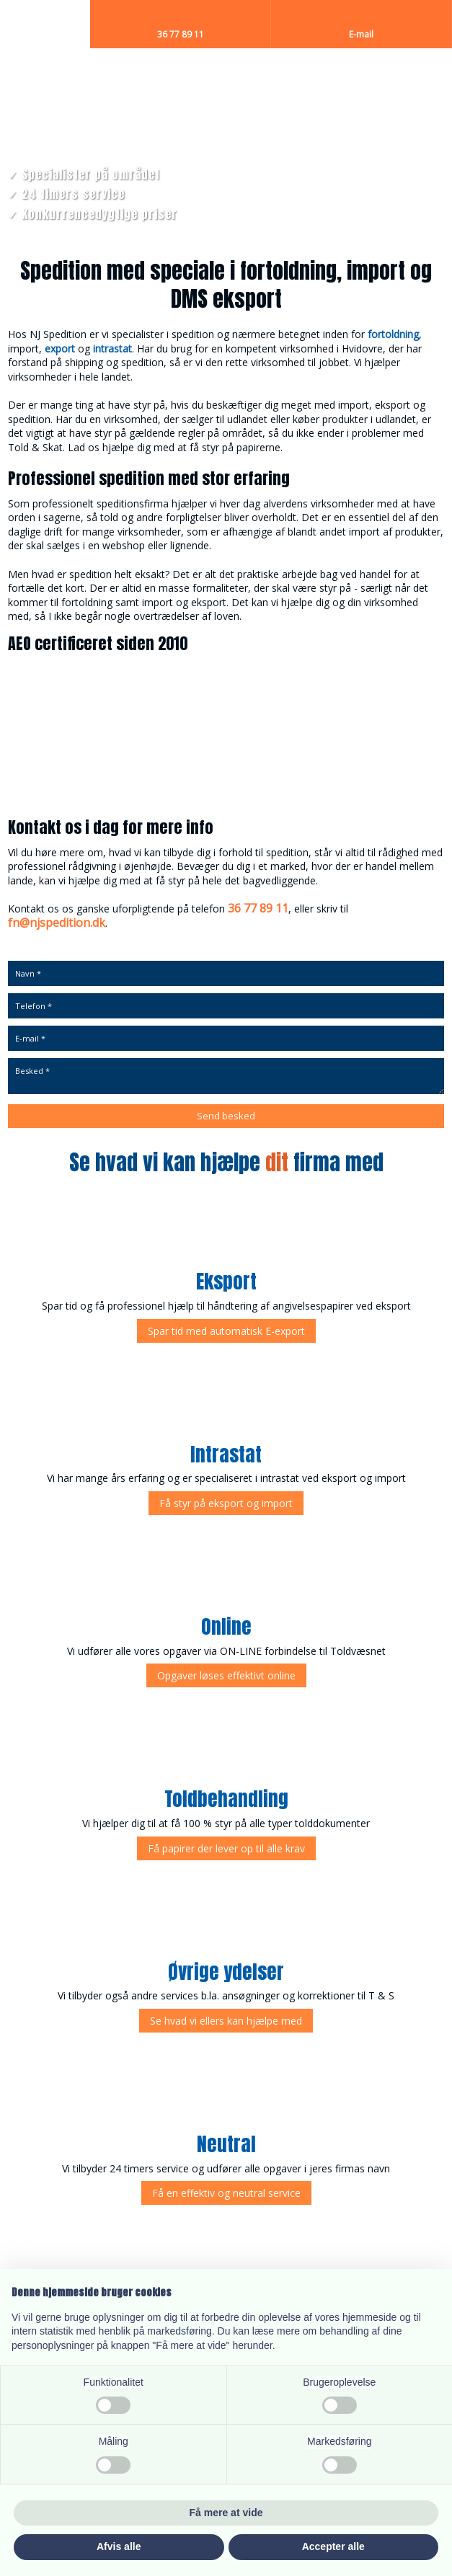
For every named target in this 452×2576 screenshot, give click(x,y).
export (60, 348)
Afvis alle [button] (119, 2546)
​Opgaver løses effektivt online (226, 1675)
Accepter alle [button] (333, 2546)
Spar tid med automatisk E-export (226, 1331)
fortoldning (393, 334)
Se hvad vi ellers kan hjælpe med (226, 2021)
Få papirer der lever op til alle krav (226, 1848)
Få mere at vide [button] (226, 2512)
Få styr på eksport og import (226, 1503)
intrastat (112, 348)
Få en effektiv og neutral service (226, 2193)
